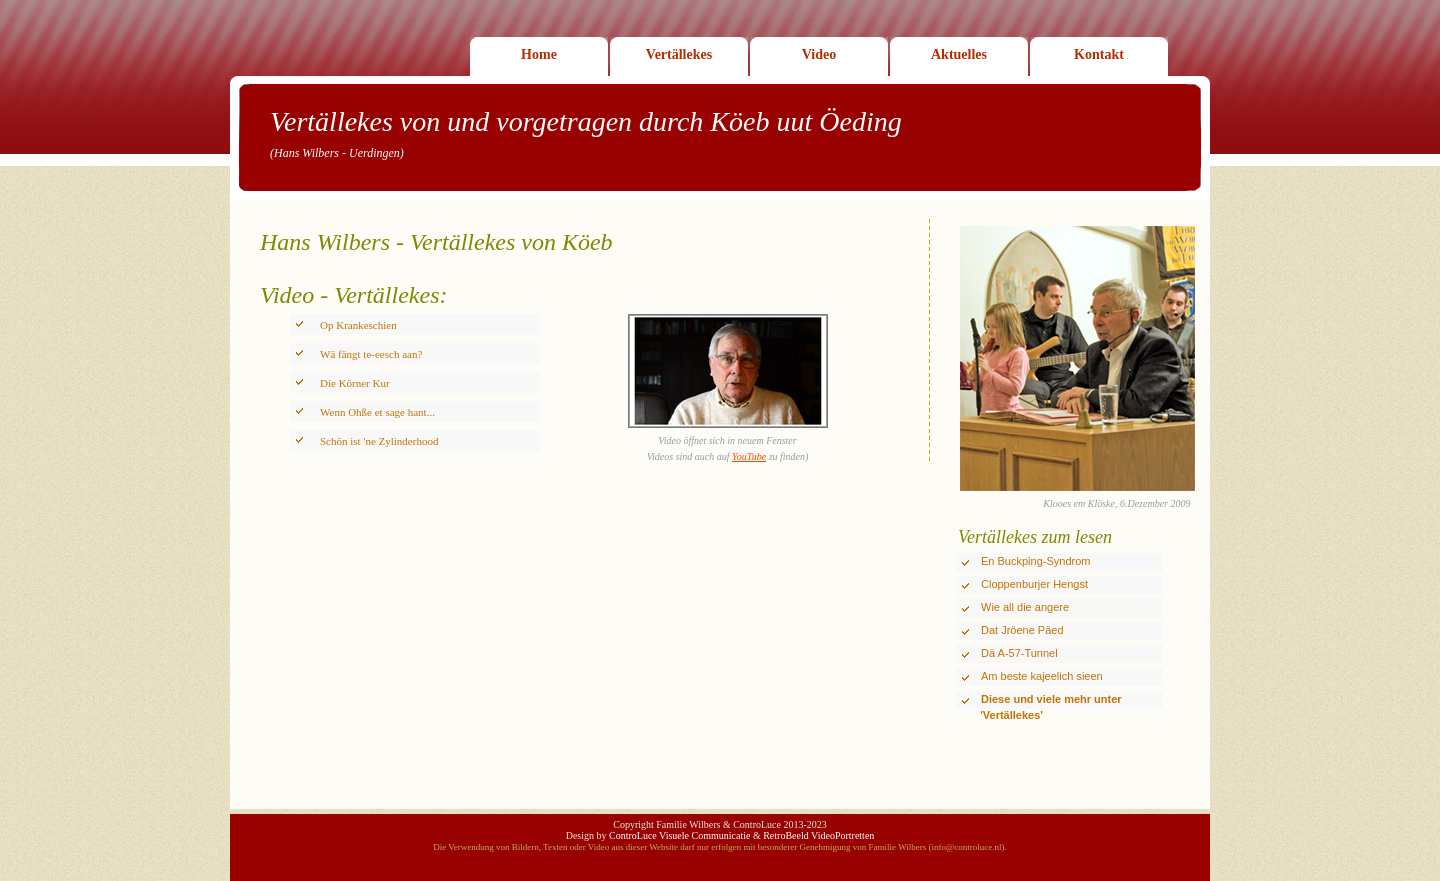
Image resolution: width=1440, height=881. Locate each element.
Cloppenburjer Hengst (1034, 584)
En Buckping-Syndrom (1035, 561)
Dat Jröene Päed (1022, 630)
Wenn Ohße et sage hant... (377, 412)
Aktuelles (959, 54)
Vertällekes (679, 54)
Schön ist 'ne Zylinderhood (379, 441)
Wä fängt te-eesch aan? (371, 354)
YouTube (749, 456)
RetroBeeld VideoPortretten (818, 835)
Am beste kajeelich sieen (1042, 676)
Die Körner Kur (355, 383)
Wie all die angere (1025, 607)
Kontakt (1099, 54)
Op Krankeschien (358, 325)
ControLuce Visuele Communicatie (679, 835)
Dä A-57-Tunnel (1019, 653)
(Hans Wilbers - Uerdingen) (337, 153)
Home (539, 54)
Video (819, 54)
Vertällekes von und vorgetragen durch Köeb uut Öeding (586, 121)
